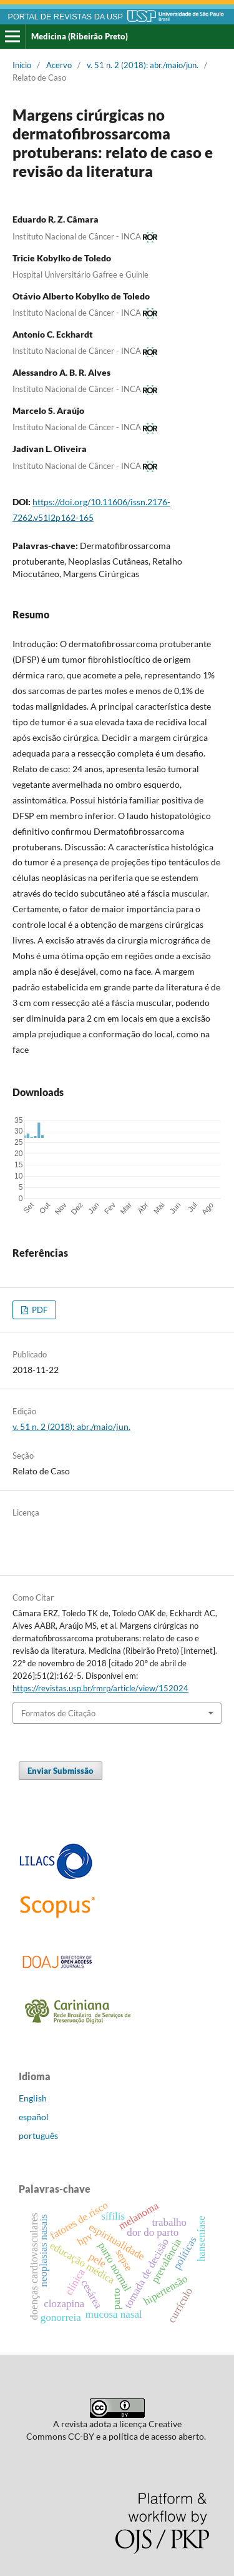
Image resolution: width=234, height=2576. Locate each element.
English (33, 2098)
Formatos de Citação (58, 1713)
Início (21, 65)
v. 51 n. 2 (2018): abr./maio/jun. (142, 65)
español (34, 2116)
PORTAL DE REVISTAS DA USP (65, 17)
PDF (38, 1310)
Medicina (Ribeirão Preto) (79, 36)
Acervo (59, 65)
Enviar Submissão (60, 1771)
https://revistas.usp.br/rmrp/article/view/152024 (100, 1688)
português (38, 2135)
